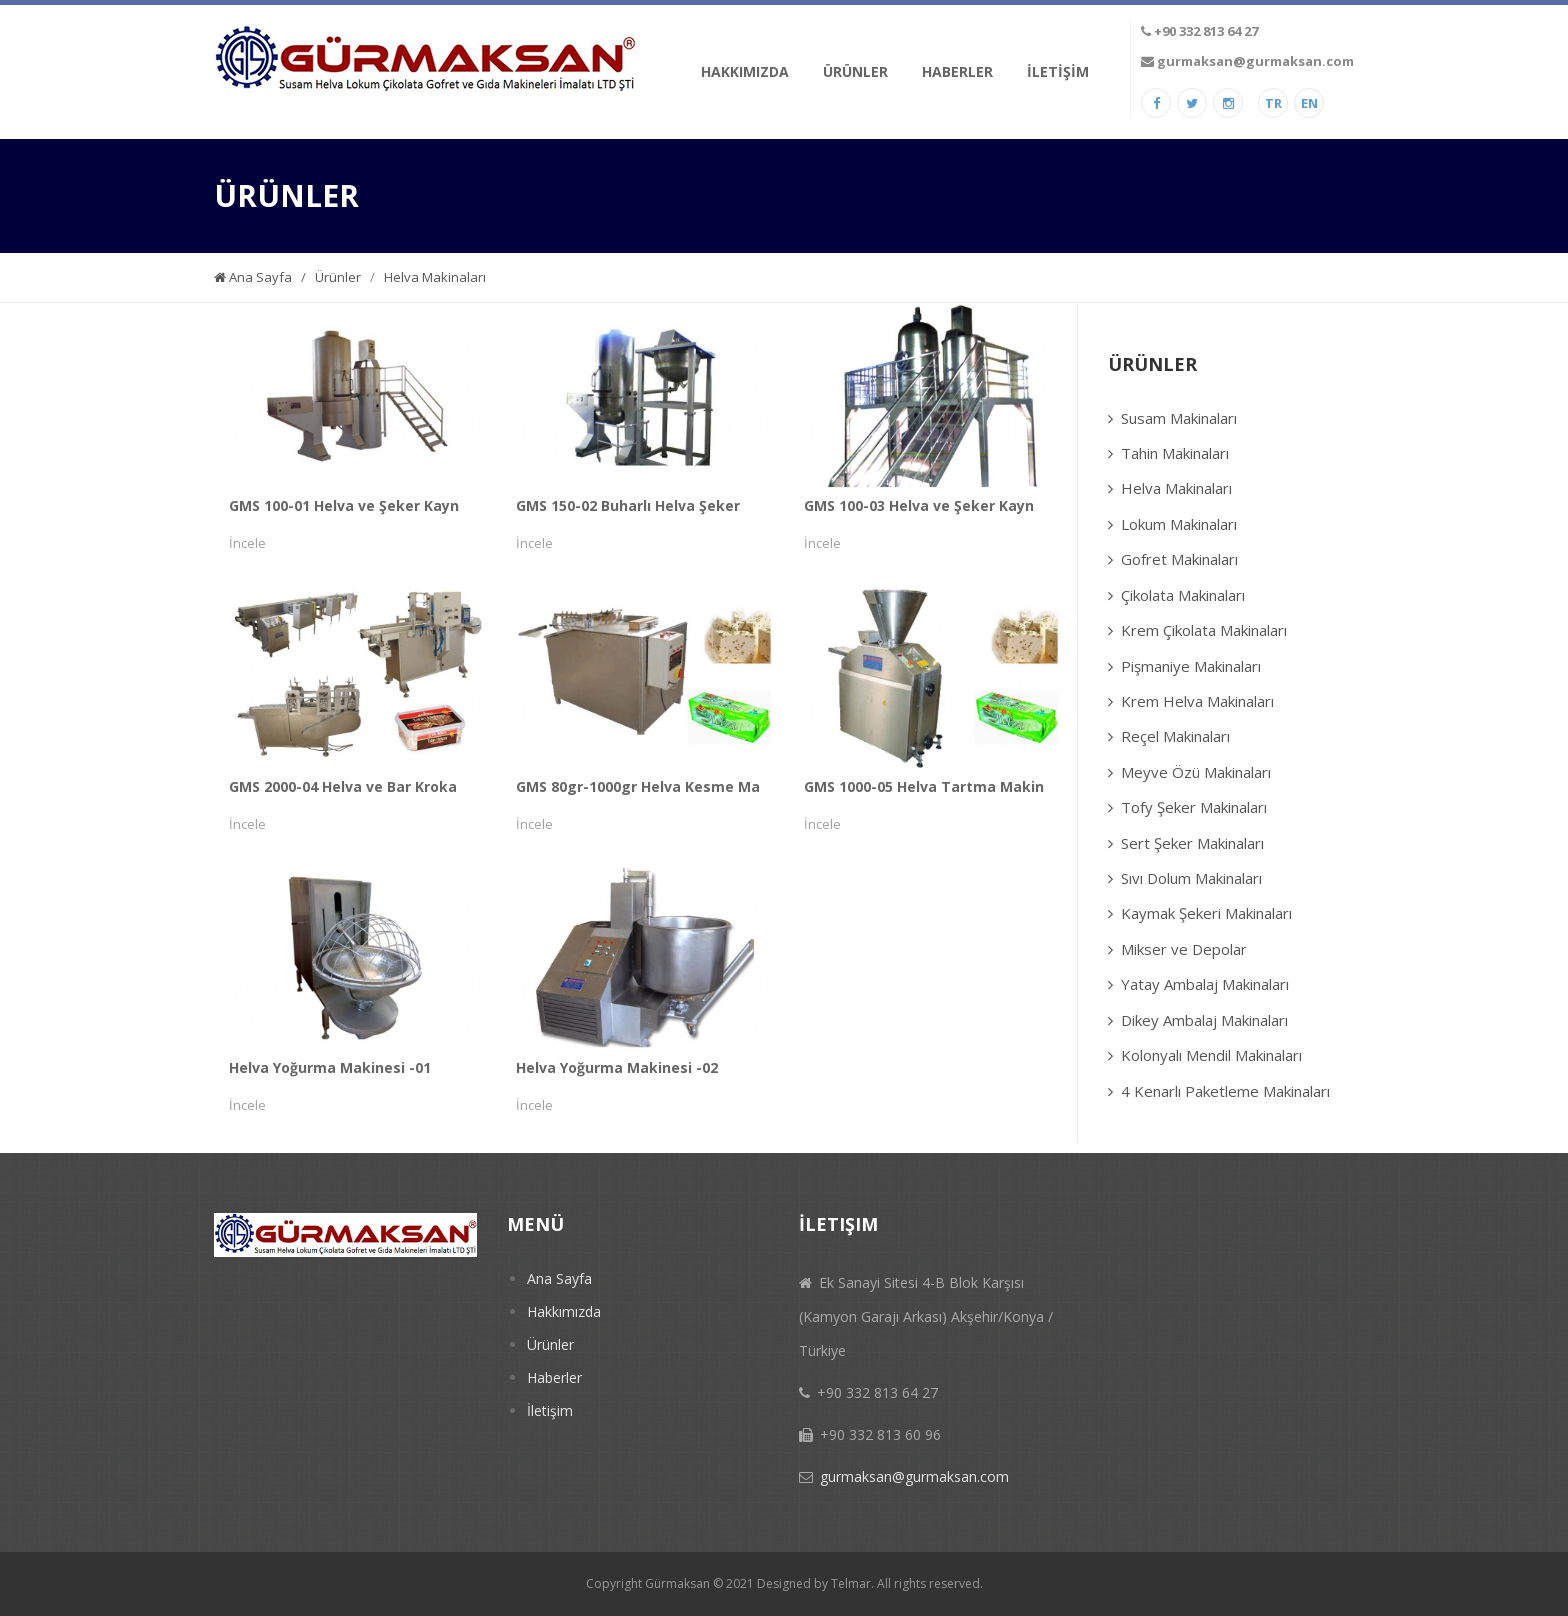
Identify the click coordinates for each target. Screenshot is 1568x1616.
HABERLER (957, 71)
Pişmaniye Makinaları (1191, 666)
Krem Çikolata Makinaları (1204, 630)
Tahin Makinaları (1175, 453)
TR (1273, 103)
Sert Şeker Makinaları (1192, 843)
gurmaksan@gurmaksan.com (1255, 61)
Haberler (554, 1377)
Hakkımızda (564, 1311)
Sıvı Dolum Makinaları (1191, 878)
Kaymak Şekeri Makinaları (1206, 913)
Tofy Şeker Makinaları (1194, 807)
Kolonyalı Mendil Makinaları (1211, 1055)
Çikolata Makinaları (1183, 595)
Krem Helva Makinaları (1197, 701)
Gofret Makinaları (1179, 559)
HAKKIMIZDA (745, 71)
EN (1309, 103)
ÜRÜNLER (855, 71)
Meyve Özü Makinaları (1196, 772)
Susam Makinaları (1179, 418)
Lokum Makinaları (1179, 524)
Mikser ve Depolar (1184, 949)
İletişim (550, 1410)
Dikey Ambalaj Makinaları (1204, 1020)
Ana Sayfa (253, 277)
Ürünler (339, 277)
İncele (247, 543)
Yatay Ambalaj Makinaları (1205, 984)
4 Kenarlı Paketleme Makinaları (1225, 1091)
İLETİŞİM (1058, 71)
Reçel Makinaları (1175, 736)
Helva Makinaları (435, 277)
